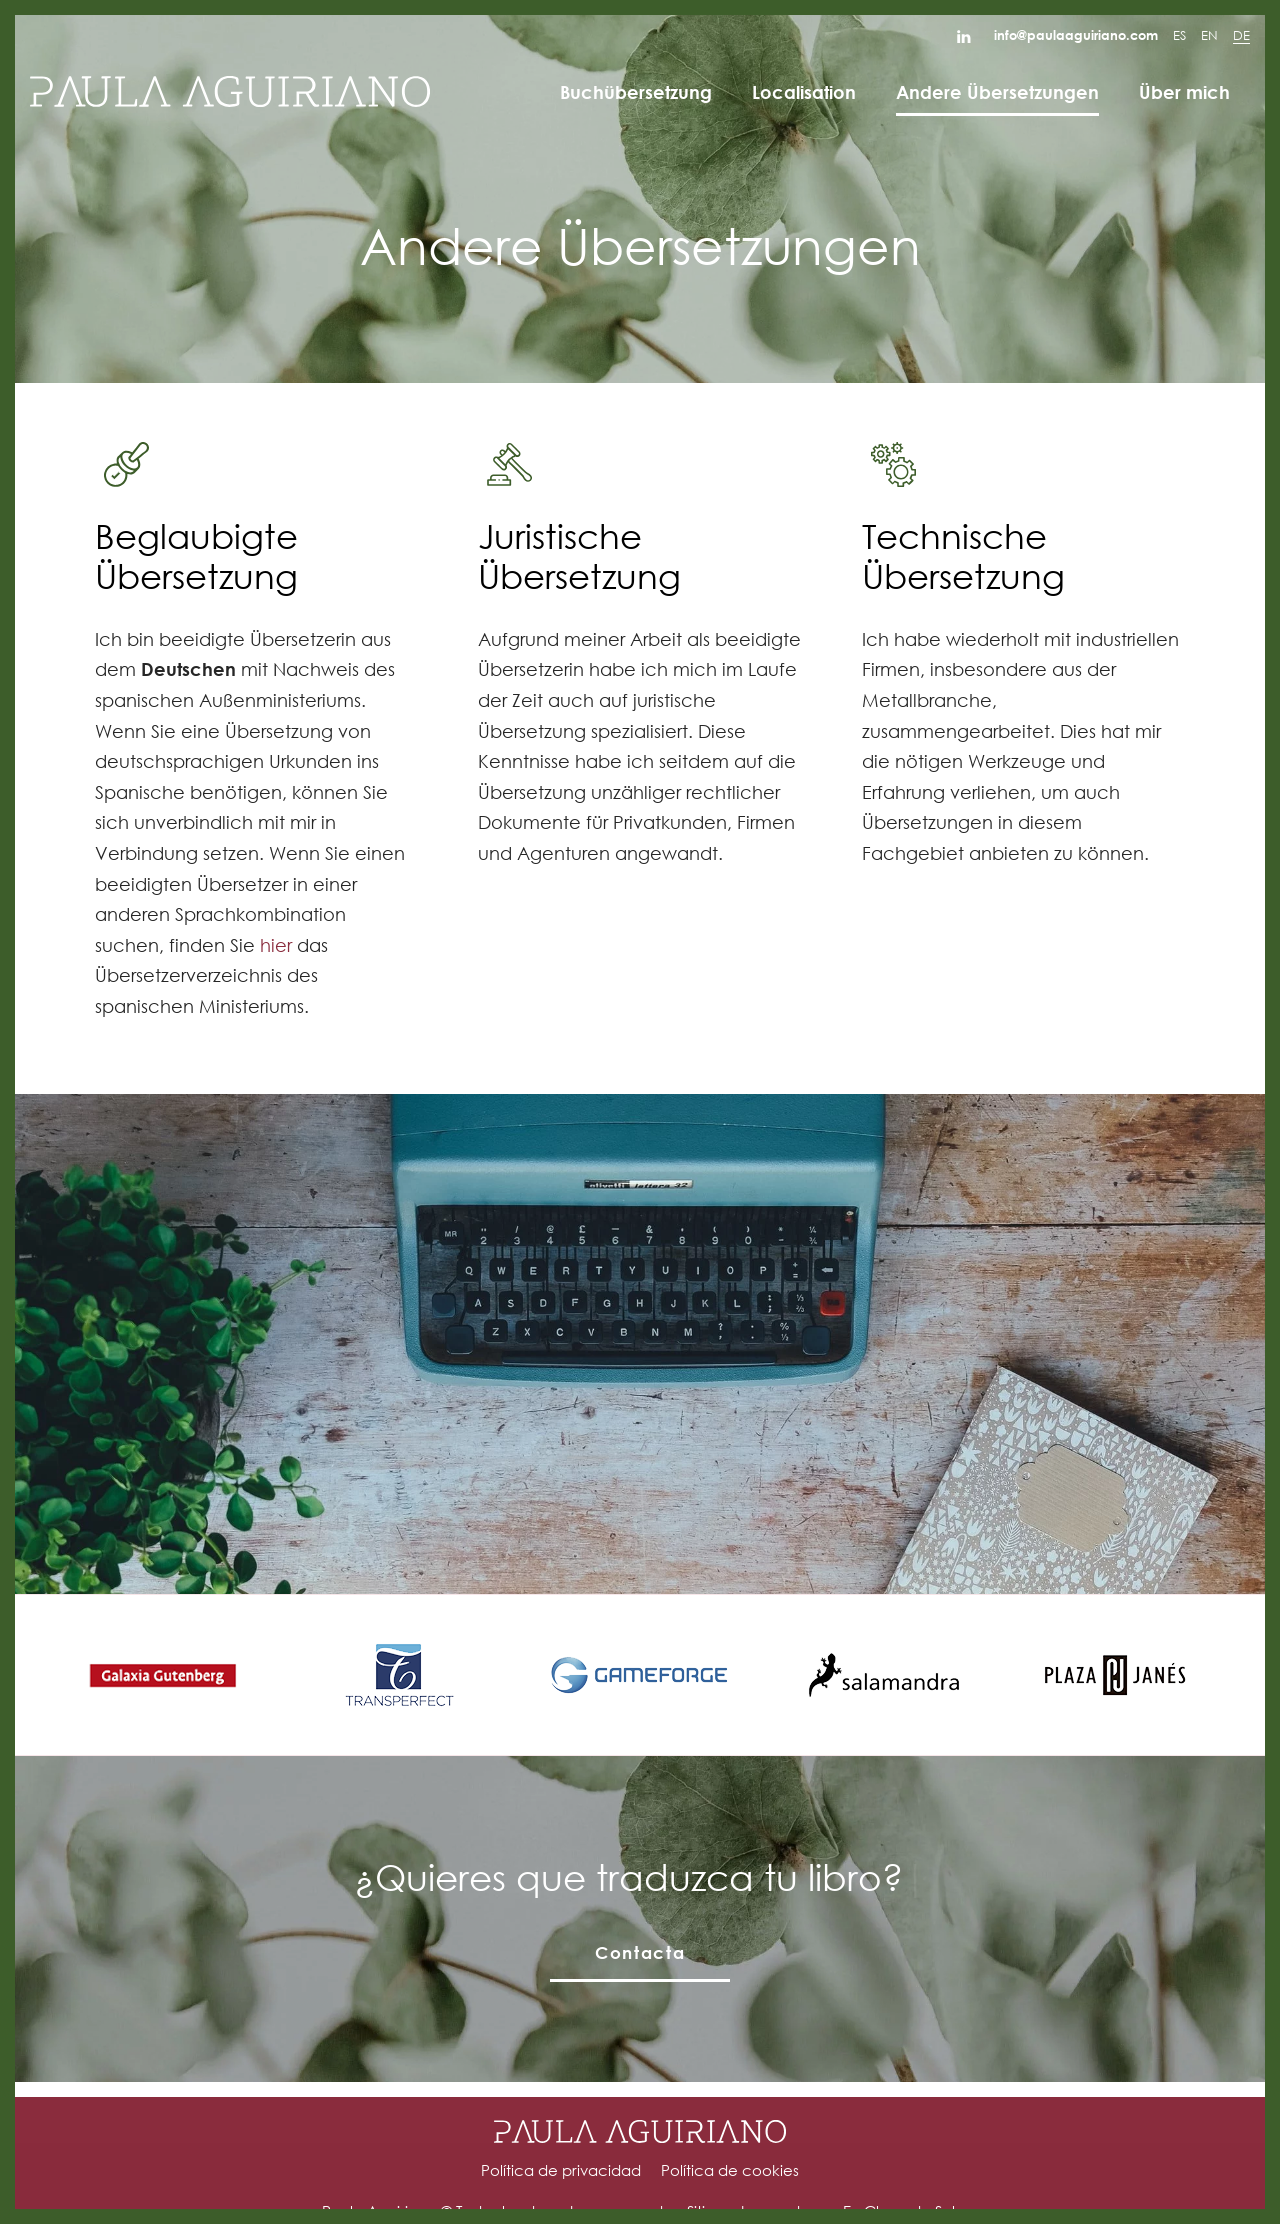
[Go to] (965, 35)
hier (276, 945)
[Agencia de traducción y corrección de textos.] (230, 91)
